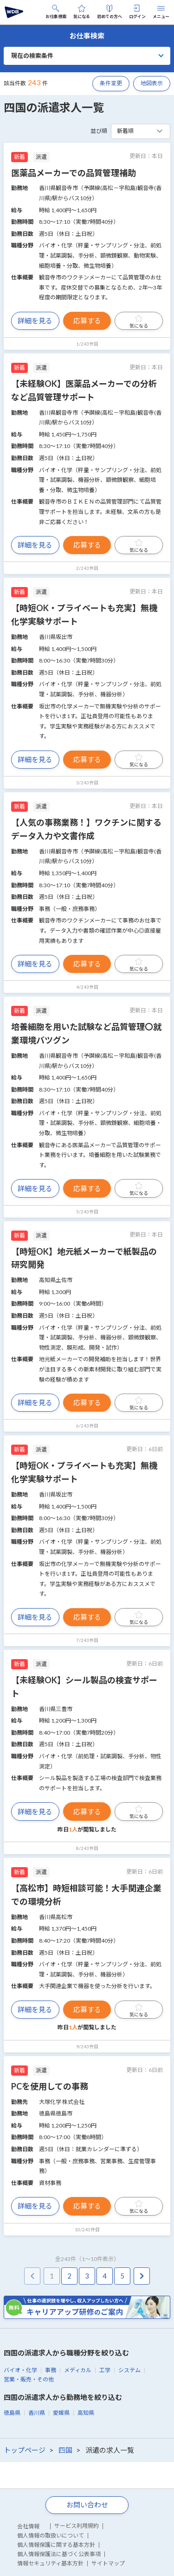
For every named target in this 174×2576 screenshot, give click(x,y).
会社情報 (28, 2526)
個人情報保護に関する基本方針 (56, 2544)
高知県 (85, 2412)
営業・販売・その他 (29, 2379)
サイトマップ (108, 2563)
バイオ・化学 (20, 2370)
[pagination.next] (142, 2276)
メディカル (77, 2370)
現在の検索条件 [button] (32, 55)
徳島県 (12, 2412)
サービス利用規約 (76, 2525)
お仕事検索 (55, 12)
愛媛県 (61, 2412)
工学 (104, 2370)
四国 (65, 2450)
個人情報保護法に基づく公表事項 (59, 2554)
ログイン (137, 12)
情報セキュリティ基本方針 (50, 2563)
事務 (50, 2370)
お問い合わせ (87, 2504)
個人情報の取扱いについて (50, 2535)
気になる (81, 12)
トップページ (24, 2450)
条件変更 (111, 83)
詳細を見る (35, 320)
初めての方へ (109, 12)
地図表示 (152, 83)
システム (129, 2370)
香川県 (36, 2412)
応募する (87, 320)
